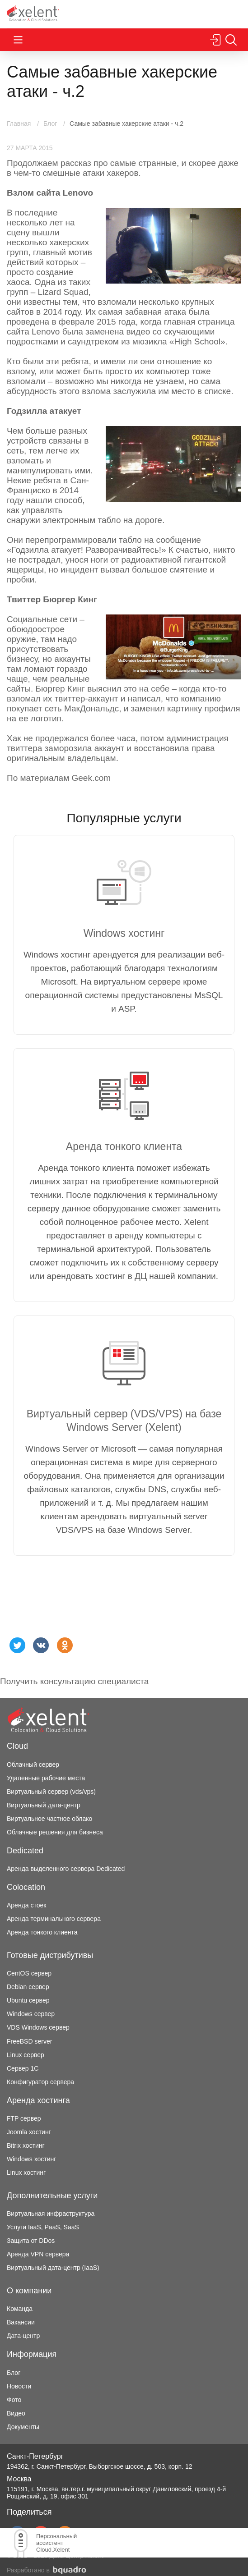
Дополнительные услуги (52, 2195)
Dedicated (25, 1850)
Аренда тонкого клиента (42, 1932)
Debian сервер (28, 1986)
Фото (14, 2399)
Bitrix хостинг (26, 2145)
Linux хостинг (26, 2172)
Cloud (17, 1746)
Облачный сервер (33, 1764)
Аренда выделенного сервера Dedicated (66, 1868)
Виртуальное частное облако (49, 1818)
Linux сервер (25, 2054)
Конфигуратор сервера (40, 2082)
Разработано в (46, 2570)
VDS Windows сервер (38, 2027)
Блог (13, 2372)
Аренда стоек (26, 1905)
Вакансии (21, 2322)
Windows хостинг (31, 2159)
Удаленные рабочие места (46, 1778)
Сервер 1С (22, 2068)
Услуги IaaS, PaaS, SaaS (43, 2227)
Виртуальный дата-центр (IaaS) (53, 2267)
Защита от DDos (31, 2240)
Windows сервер (31, 2013)
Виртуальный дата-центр (43, 1805)
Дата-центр (23, 2335)
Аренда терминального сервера (54, 1918)
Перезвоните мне (232, 14)
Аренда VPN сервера (38, 2254)
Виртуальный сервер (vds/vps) (51, 1791)
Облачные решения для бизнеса (55, 1832)
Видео (16, 2413)
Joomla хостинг (29, 2132)
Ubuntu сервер (28, 2000)
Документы (23, 2426)
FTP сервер (24, 2118)
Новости (19, 2386)
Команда (20, 2308)
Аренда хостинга (38, 2100)
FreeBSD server (29, 2041)
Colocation (26, 1887)
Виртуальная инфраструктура (50, 2213)
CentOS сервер (29, 1973)
